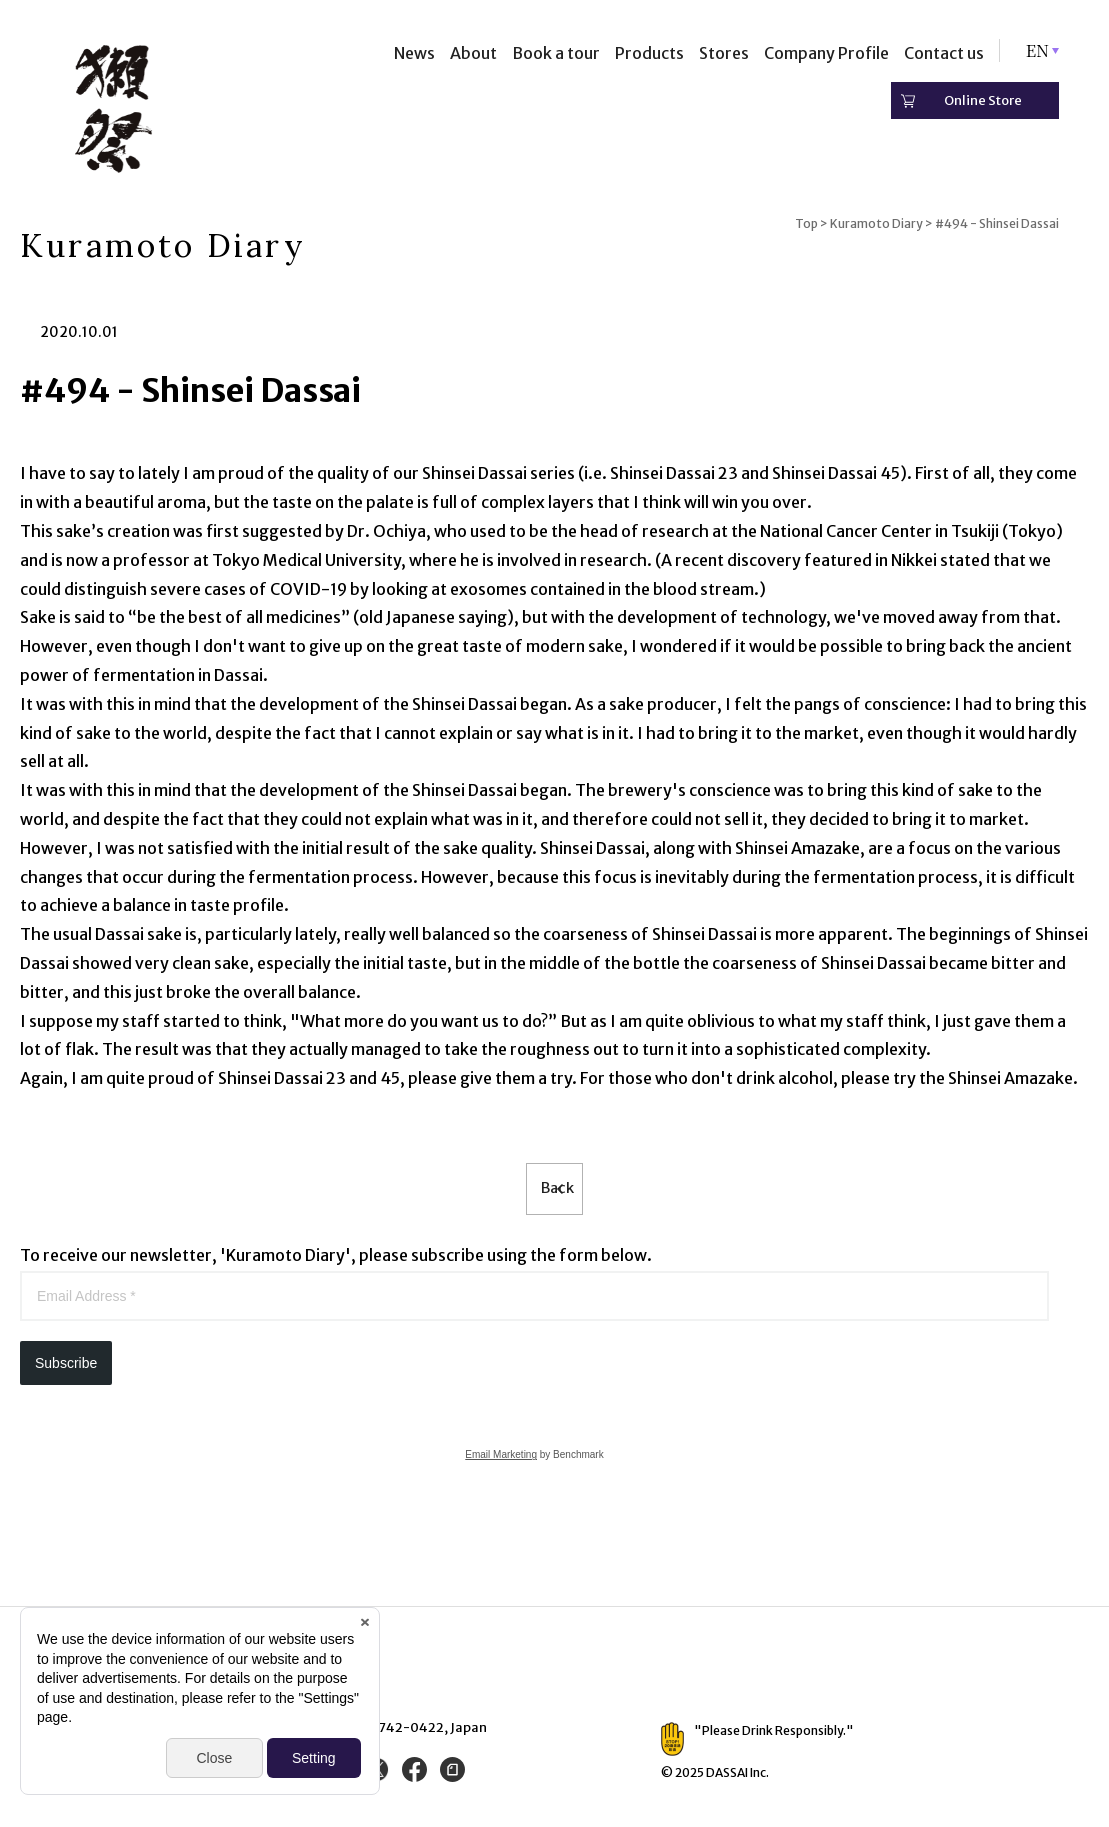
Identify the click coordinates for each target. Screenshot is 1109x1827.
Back (554, 1192)
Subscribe (66, 1369)
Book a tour (556, 53)
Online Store (983, 100)
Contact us (944, 53)
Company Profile (826, 53)
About (473, 53)
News (414, 53)
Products (649, 53)
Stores (724, 53)
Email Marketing (501, 1460)
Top (806, 223)
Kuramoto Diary (876, 223)
